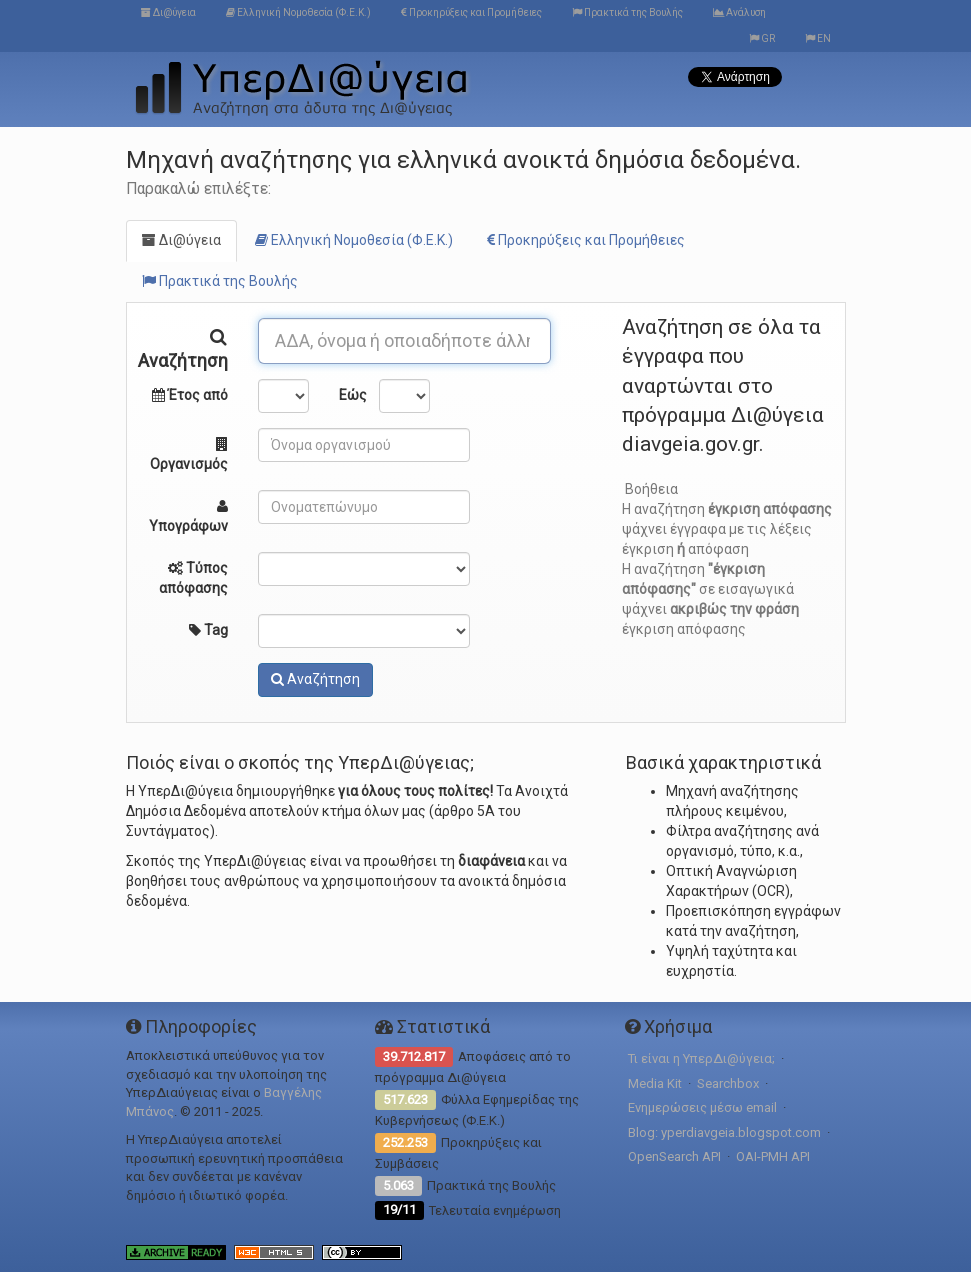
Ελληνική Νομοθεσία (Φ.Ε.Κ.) (298, 12)
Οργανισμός (189, 454)
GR (762, 38)
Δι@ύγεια (168, 12)
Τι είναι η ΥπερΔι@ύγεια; (701, 1058)
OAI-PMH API (773, 1156)
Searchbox (728, 1083)
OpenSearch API (674, 1156)
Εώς (351, 395)
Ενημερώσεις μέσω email (702, 1107)
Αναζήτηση (183, 346)
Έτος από (190, 395)
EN (818, 38)
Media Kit (655, 1083)
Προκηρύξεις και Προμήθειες (471, 12)
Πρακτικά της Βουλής (627, 12)
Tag (208, 630)
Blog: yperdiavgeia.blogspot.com (724, 1132)
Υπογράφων (188, 516)
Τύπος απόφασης (193, 578)
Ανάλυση (739, 12)
